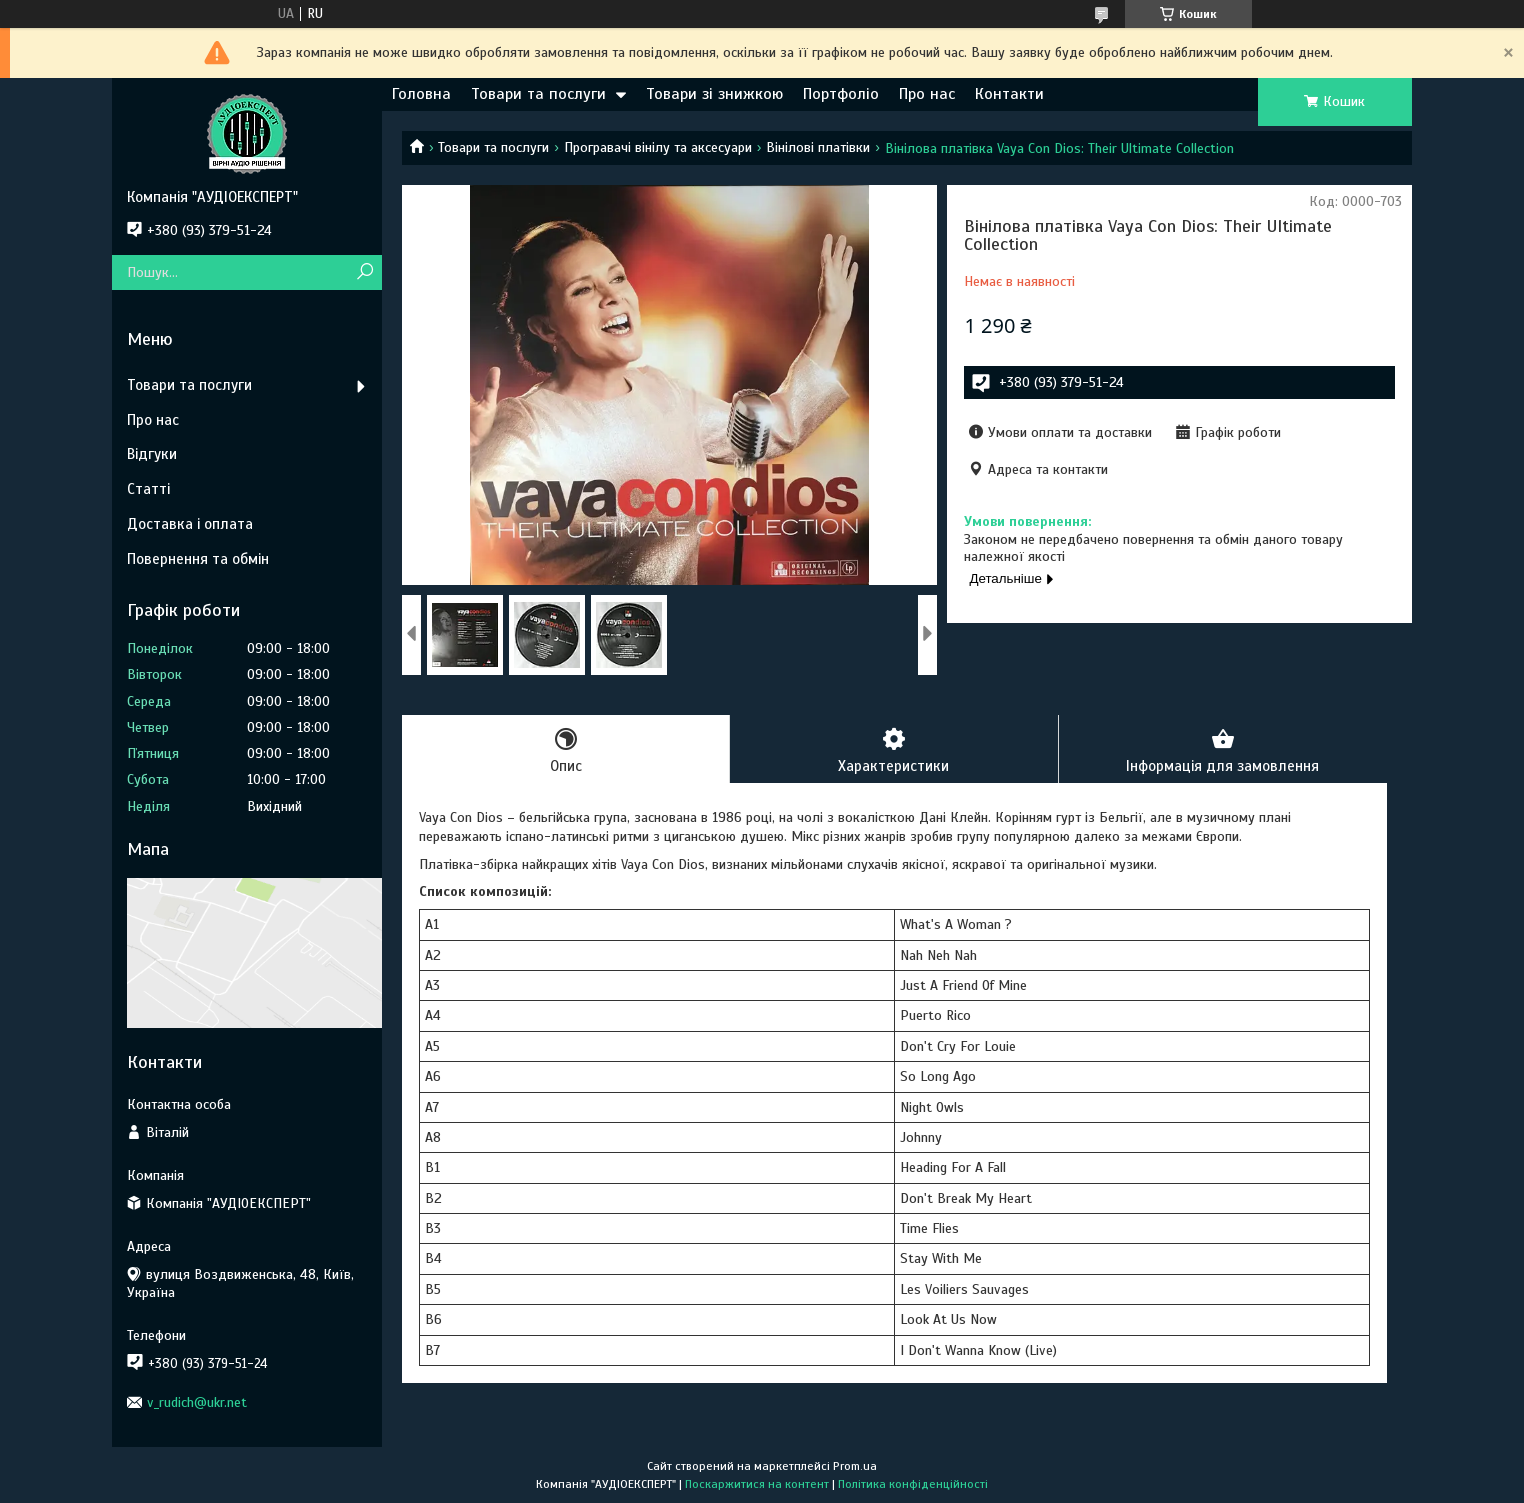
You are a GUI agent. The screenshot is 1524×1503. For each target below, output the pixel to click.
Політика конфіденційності (913, 1484)
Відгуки (152, 454)
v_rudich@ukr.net (197, 1402)
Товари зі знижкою (714, 94)
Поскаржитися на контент (757, 1484)
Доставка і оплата (190, 524)
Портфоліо (841, 94)
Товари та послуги (538, 94)
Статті (148, 489)
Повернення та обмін (198, 559)
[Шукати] (364, 272)
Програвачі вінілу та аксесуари (658, 147)
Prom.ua (855, 1466)
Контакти (1009, 94)
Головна (421, 94)
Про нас (927, 94)
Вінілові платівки (818, 147)
